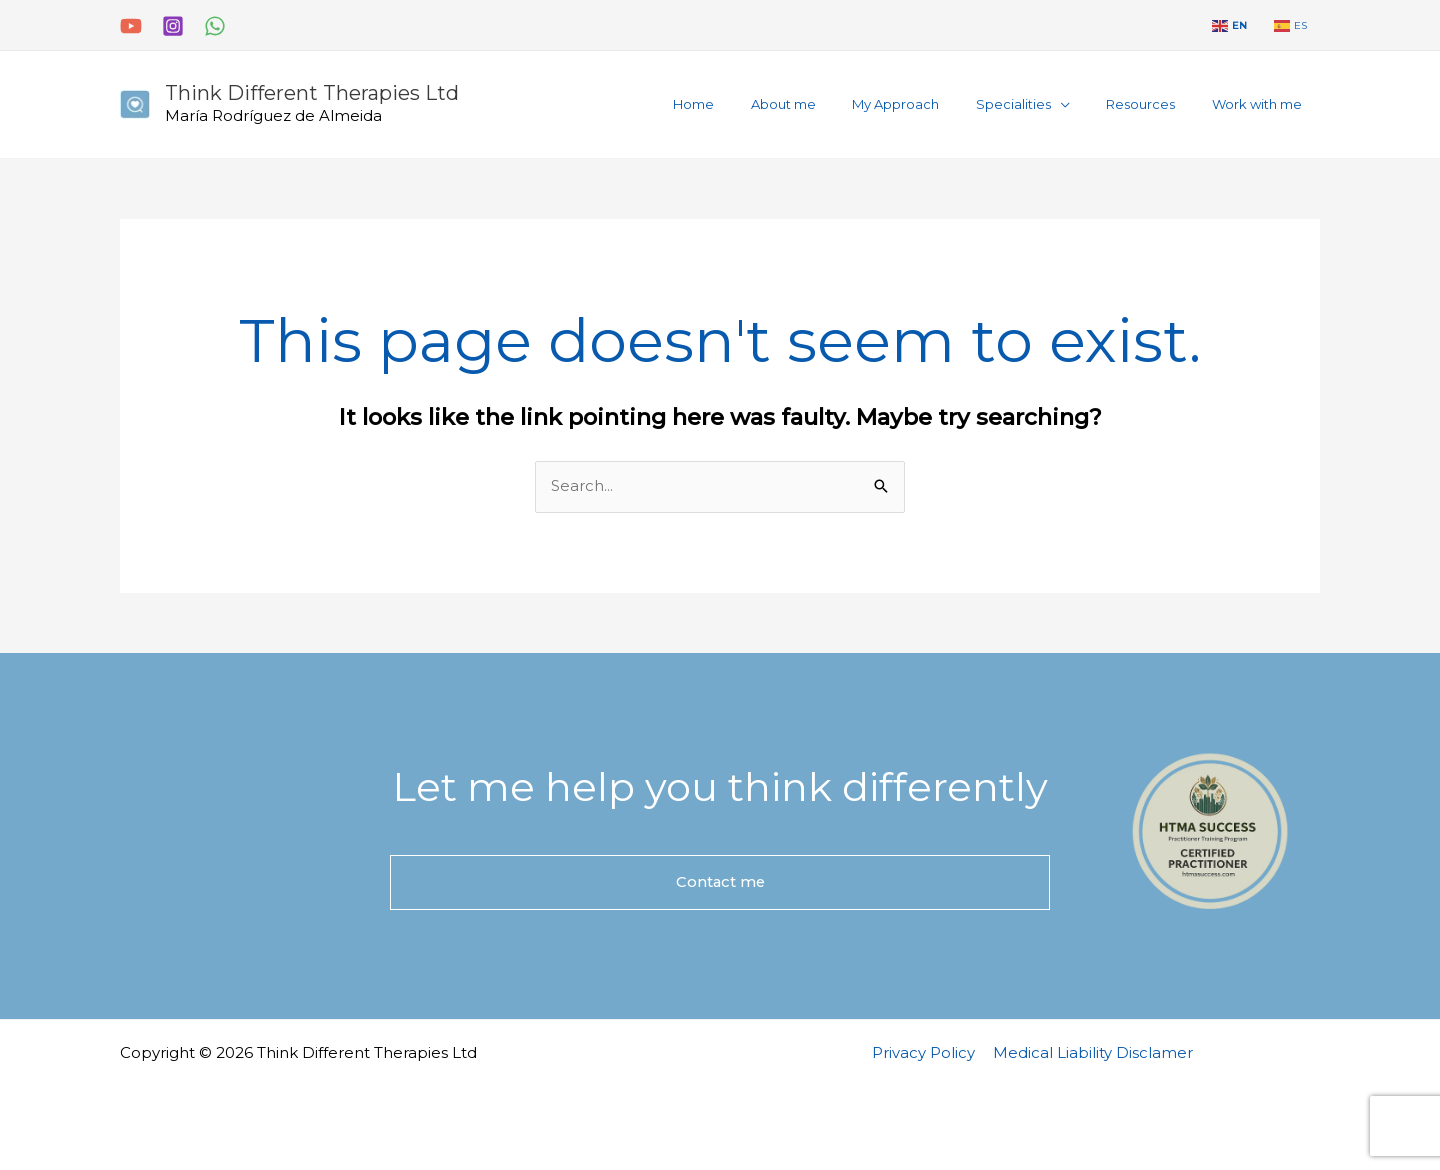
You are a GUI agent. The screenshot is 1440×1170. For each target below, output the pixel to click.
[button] (1049, 104)
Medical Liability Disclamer (1092, 1052)
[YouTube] (131, 26)
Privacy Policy (925, 1052)
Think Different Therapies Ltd (312, 93)
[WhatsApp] (215, 26)
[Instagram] (173, 26)
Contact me (720, 882)
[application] (1086, 104)
